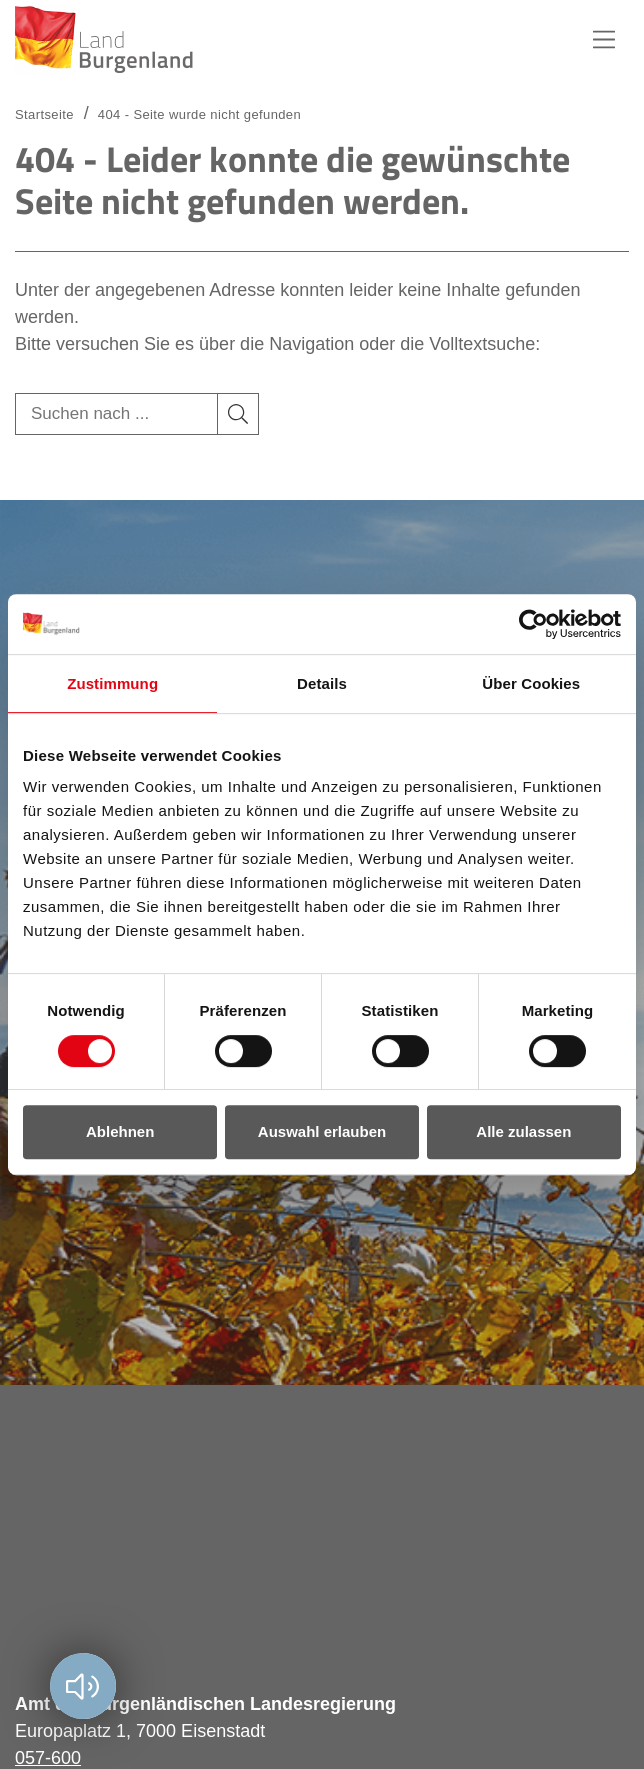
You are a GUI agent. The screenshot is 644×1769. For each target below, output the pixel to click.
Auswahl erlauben (322, 1131)
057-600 (48, 1758)
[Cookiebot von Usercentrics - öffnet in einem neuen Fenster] (533, 624)
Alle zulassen (523, 1131)
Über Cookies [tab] (531, 683)
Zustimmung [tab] (112, 683)
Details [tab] (322, 683)
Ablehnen (120, 1131)
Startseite (44, 114)
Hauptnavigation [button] (604, 40)
